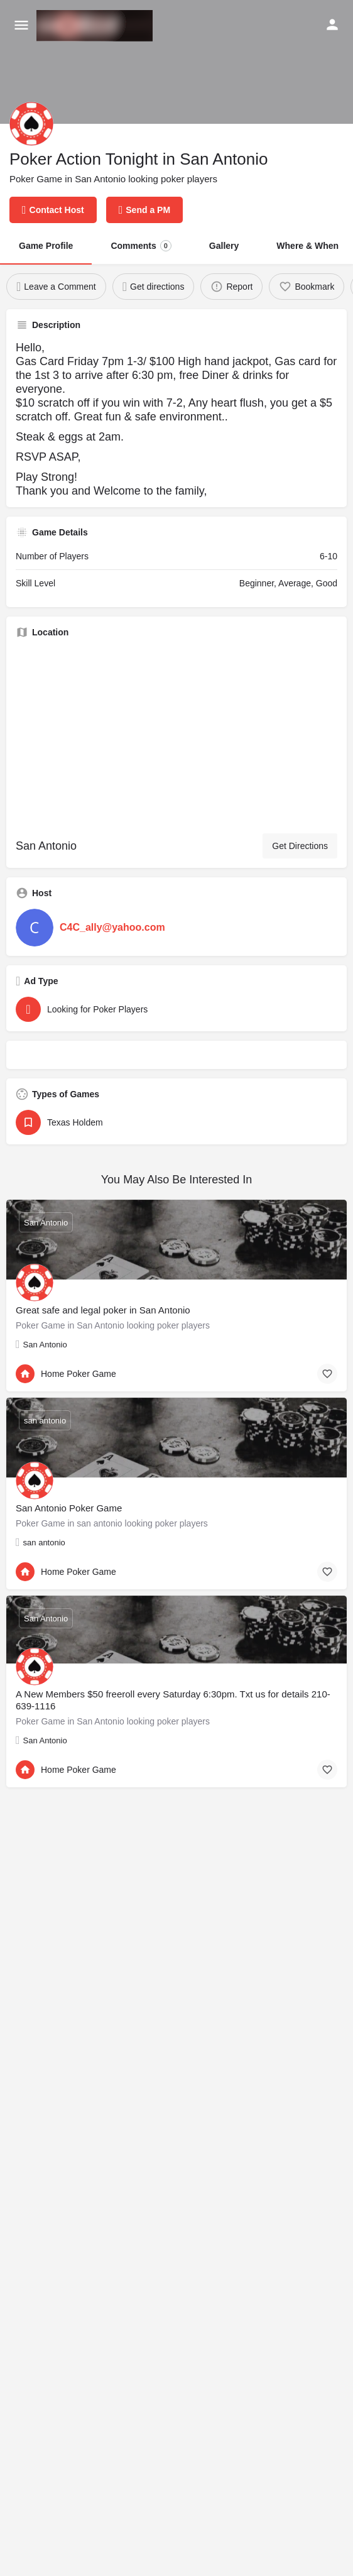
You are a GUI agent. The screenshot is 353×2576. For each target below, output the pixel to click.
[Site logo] (96, 25)
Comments (141, 245)
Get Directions (300, 846)
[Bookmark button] (327, 1374)
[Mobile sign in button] (332, 24)
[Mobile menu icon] (21, 26)
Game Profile (46, 246)
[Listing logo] (31, 124)
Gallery (224, 246)
